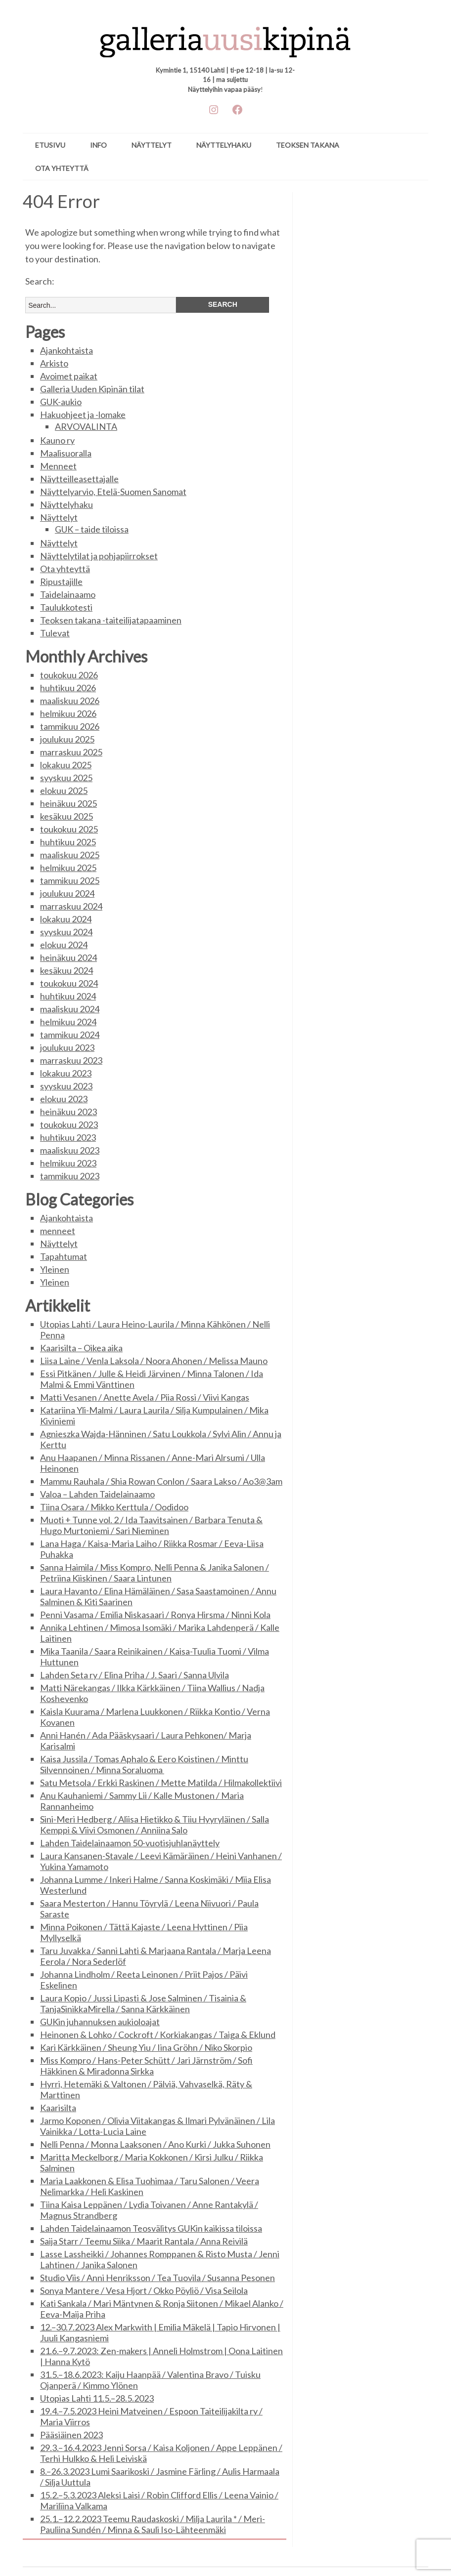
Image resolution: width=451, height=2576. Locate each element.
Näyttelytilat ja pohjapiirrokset (99, 555)
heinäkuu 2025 (68, 803)
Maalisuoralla (65, 453)
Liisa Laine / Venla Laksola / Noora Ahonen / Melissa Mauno (154, 1360)
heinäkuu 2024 (68, 957)
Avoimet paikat (68, 376)
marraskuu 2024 (71, 906)
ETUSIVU (50, 145)
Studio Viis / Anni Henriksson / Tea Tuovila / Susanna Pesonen (157, 2277)
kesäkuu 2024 (66, 970)
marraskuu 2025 (71, 752)
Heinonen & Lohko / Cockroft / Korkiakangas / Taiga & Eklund (157, 2034)
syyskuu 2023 (66, 1085)
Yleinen (54, 1269)
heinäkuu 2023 (68, 1111)
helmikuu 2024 (68, 1021)
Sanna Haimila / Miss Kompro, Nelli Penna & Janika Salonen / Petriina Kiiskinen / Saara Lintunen (154, 1572)
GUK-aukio (61, 401)
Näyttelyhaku (223, 145)
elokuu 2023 (64, 1098)
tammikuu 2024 (69, 1034)
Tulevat (55, 632)
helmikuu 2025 (68, 867)
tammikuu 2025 (69, 880)
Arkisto (54, 363)
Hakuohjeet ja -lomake (83, 414)
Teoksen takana (307, 145)
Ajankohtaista (66, 350)
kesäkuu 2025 (66, 816)
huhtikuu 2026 (68, 687)
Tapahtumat (63, 1256)
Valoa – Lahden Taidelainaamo (97, 1494)
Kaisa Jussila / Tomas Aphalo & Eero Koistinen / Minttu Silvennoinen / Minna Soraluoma (144, 1764)
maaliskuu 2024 (69, 1008)
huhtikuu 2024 (68, 996)
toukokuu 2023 (69, 1124)
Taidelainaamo (67, 594)
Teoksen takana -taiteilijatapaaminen (110, 620)
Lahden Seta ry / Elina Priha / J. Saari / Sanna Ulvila (134, 1674)
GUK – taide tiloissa (92, 529)
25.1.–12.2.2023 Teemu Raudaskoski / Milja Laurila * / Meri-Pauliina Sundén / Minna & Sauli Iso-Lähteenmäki (152, 2524)
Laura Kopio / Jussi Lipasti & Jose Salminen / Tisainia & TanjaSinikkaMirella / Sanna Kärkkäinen (143, 2003)
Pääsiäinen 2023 (71, 2434)
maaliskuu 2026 (69, 700)
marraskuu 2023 (71, 1060)
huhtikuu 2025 (68, 841)
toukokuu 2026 (69, 674)
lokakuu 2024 (65, 919)
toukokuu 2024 (69, 983)
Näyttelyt (152, 145)
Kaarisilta (58, 2107)
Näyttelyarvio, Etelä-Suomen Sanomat (113, 491)
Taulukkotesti (66, 607)
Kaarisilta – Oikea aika (81, 1347)
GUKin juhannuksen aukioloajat (100, 2021)
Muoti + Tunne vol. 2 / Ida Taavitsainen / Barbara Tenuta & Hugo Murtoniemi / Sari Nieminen (151, 1525)
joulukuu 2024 (67, 893)
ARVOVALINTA (86, 426)
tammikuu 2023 (69, 1175)
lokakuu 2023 (65, 1073)
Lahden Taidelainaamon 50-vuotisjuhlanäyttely (130, 1842)
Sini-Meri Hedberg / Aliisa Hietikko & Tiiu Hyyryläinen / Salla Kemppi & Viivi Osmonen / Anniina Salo (154, 1824)
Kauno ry (57, 440)
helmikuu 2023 (68, 1163)
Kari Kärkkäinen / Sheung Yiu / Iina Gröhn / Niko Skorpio (146, 2047)
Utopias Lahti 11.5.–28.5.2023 (97, 2398)
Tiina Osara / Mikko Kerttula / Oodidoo (114, 1506)
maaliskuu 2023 (69, 1150)
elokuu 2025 (64, 790)
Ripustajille (61, 581)
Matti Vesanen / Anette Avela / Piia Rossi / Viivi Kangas (144, 1397)
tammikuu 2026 (69, 726)
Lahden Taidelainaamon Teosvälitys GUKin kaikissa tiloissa (151, 2228)
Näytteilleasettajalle (79, 478)
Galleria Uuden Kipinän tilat (92, 388)
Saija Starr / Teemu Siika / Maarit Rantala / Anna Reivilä (144, 2241)
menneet (57, 1230)
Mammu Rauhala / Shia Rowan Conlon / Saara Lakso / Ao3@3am (161, 1481)
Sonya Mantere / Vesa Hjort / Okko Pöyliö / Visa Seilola (144, 2290)
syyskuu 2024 (66, 931)
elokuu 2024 (64, 944)
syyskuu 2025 (66, 777)
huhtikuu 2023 (68, 1137)
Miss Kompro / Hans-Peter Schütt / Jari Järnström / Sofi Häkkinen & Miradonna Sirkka (146, 2066)
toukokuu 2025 (69, 829)
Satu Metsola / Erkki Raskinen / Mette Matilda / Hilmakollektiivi (161, 1782)
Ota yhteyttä (62, 168)
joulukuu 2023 (67, 1047)
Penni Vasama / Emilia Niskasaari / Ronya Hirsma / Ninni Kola (155, 1614)
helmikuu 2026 (68, 713)
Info (98, 145)
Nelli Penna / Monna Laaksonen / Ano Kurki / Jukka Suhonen (155, 2144)
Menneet (58, 465)
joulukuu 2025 (67, 739)
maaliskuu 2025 (69, 854)
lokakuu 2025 (65, 764)
